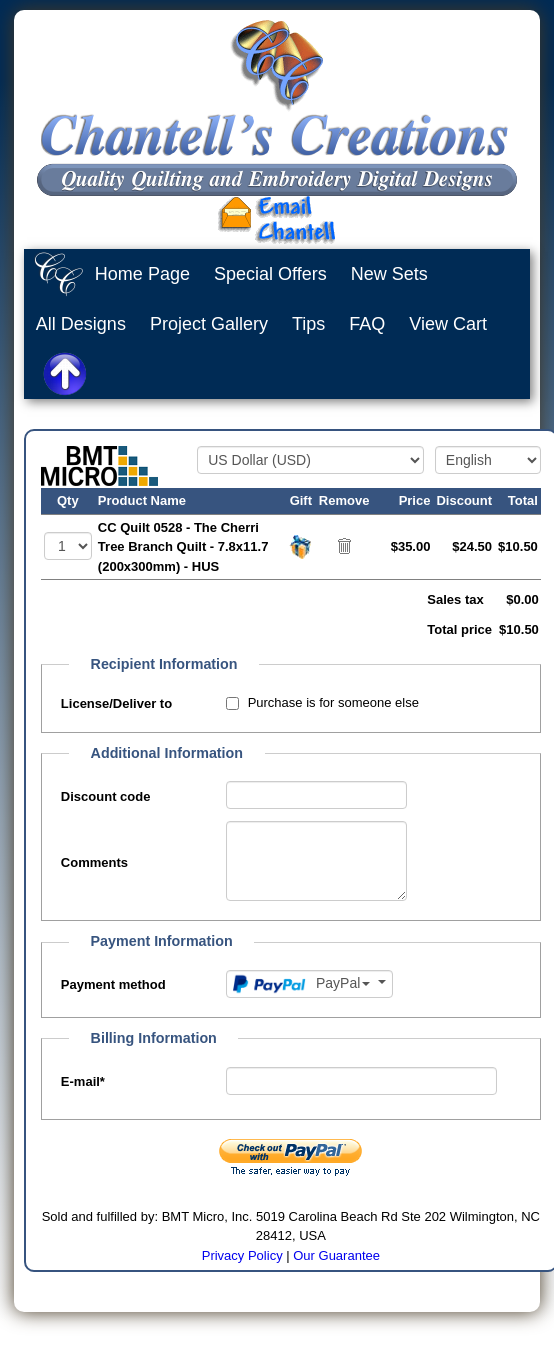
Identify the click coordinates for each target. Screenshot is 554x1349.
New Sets (389, 274)
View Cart (448, 324)
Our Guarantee (336, 1255)
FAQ (367, 324)
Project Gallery (209, 324)
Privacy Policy (242, 1255)
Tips (308, 324)
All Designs (81, 324)
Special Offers (270, 274)
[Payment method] (309, 984)
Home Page (142, 274)
